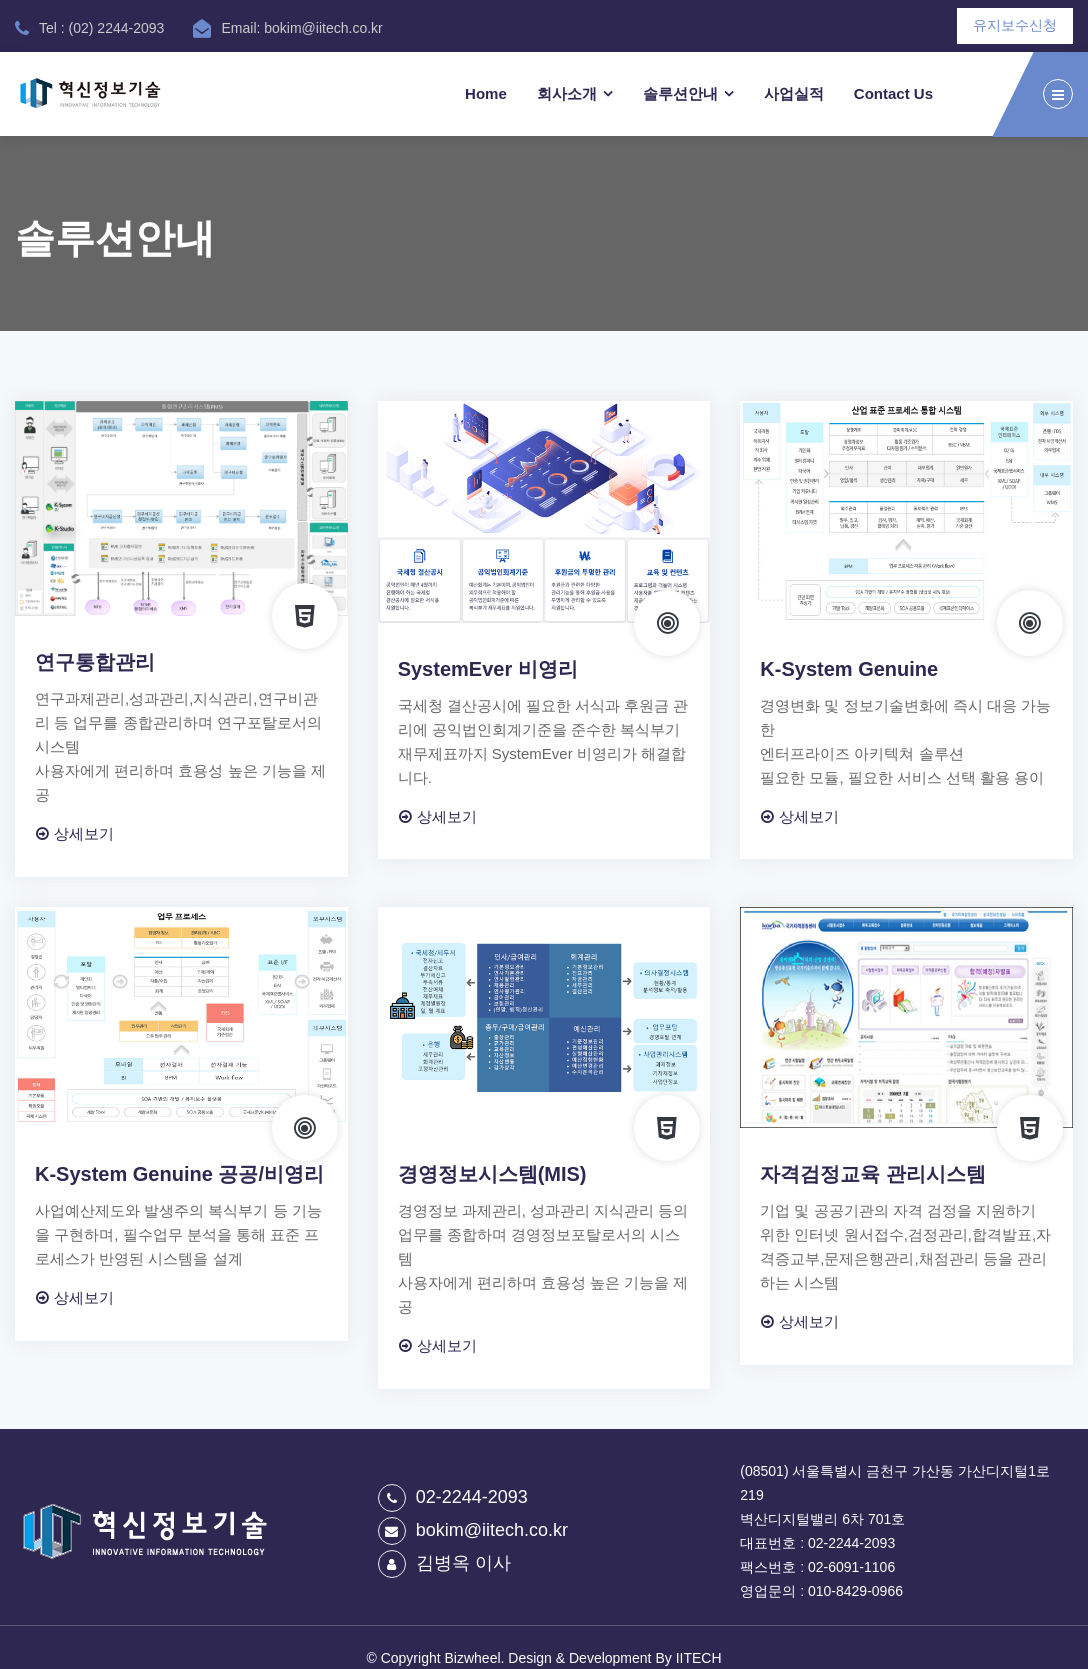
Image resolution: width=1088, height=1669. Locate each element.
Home (486, 93)
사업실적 (794, 93)
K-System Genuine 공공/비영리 (179, 1174)
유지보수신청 (1015, 25)
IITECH (699, 1658)
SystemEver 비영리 (488, 669)
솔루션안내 (680, 93)
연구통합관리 (95, 662)
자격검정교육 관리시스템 (873, 1174)
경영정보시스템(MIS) (492, 1174)
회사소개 (567, 93)
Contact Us (893, 93)
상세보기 (75, 833)
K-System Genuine (849, 669)
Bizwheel (473, 1658)
